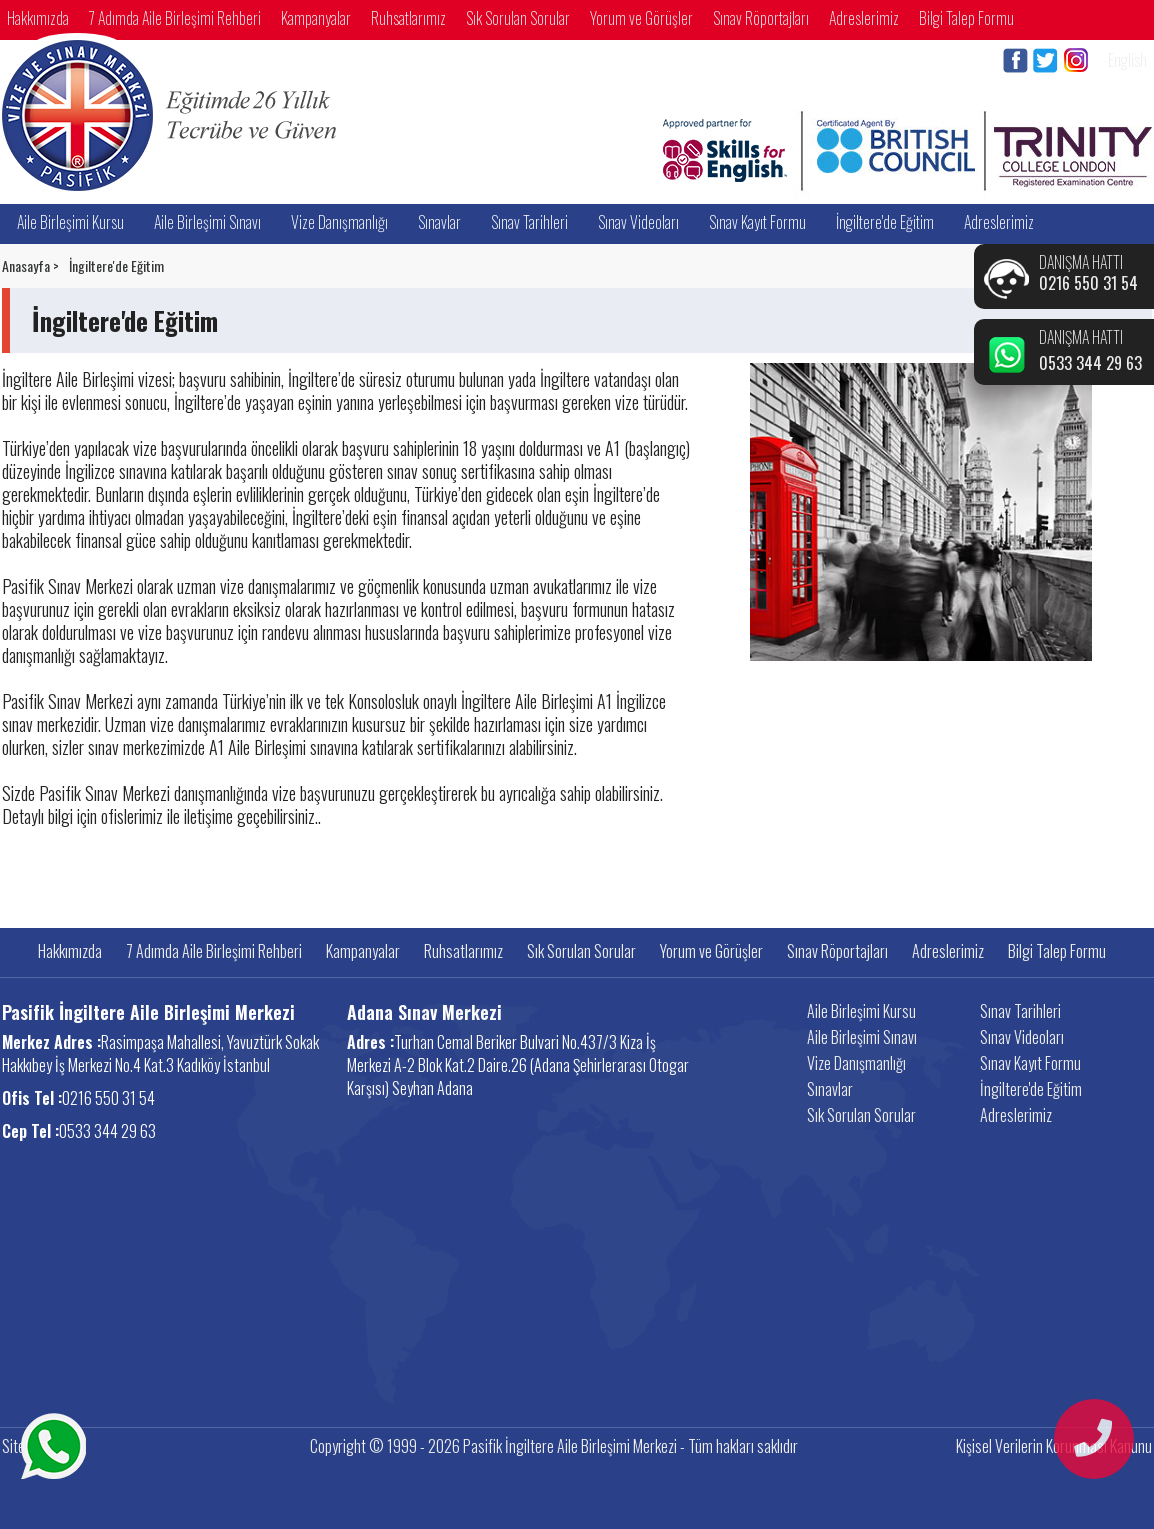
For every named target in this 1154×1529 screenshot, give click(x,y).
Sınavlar (439, 222)
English (1127, 60)
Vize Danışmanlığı (339, 222)
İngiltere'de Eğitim (885, 222)
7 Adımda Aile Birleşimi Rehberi (175, 18)
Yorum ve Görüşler (641, 18)
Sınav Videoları (638, 222)
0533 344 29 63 (1090, 363)
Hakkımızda (38, 18)
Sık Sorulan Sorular (518, 18)
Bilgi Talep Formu (966, 18)
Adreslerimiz (864, 18)
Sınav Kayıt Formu (757, 222)
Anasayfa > (30, 266)
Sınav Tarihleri (529, 222)
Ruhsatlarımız (408, 18)
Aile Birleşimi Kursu (70, 222)
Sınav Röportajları (761, 18)
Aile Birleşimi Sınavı (207, 222)
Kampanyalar (316, 18)
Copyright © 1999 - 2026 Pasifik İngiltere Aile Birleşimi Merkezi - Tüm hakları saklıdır (554, 1446)
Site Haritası (37, 1446)
